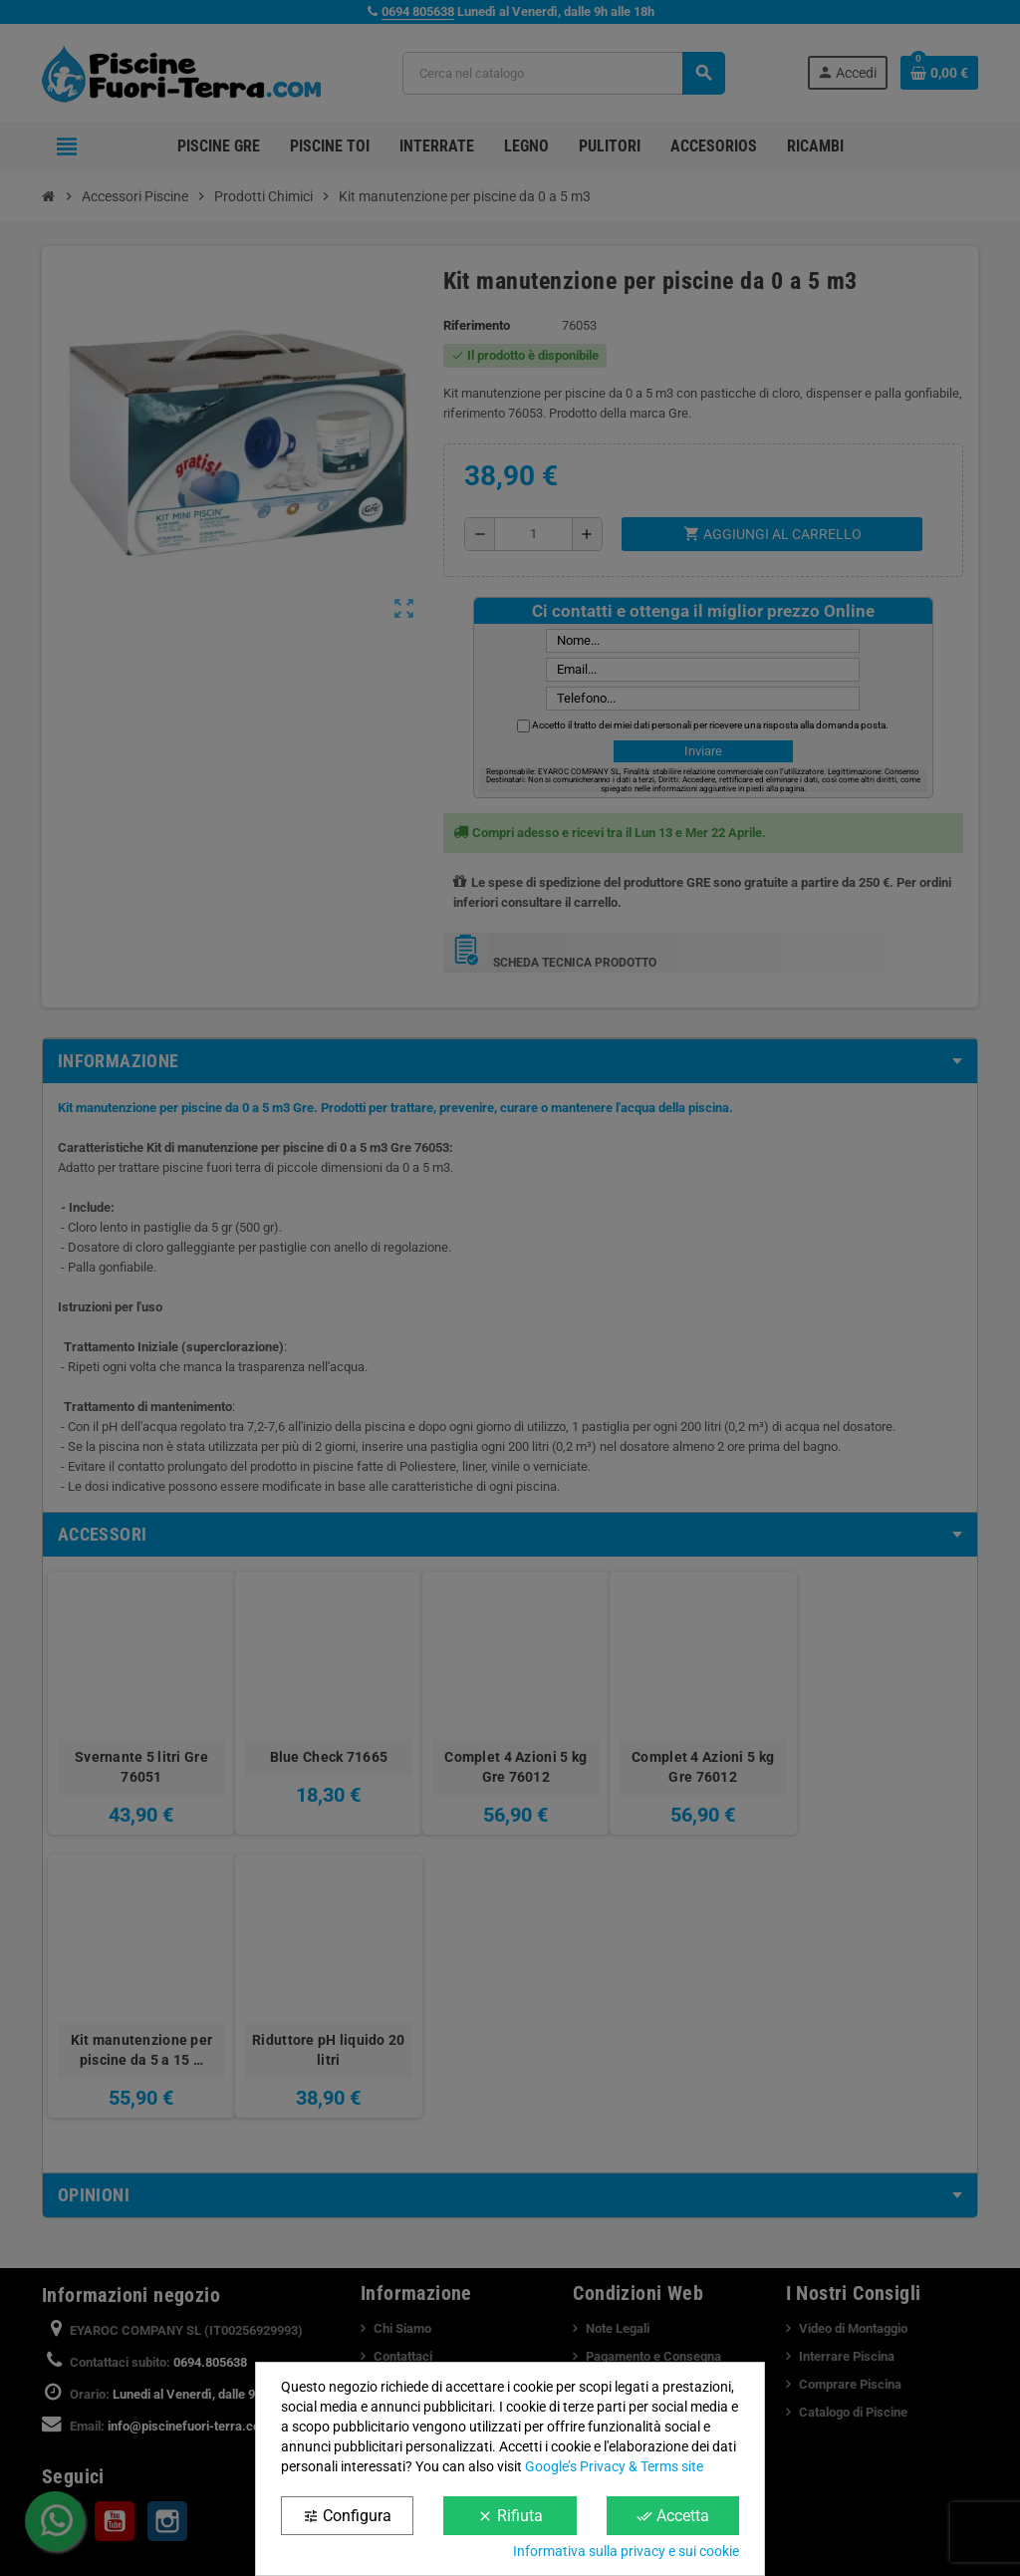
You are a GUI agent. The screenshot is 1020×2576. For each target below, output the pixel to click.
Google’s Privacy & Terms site (614, 2466)
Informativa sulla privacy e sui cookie (626, 2551)
